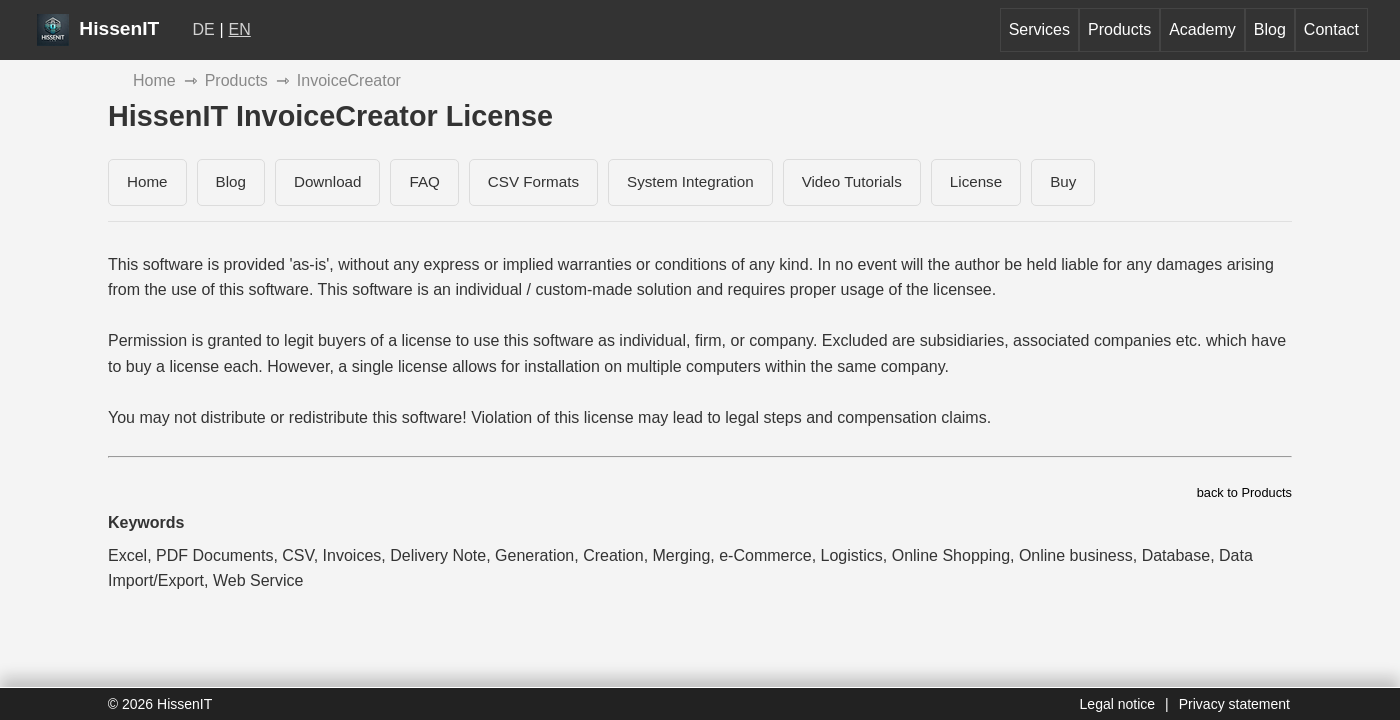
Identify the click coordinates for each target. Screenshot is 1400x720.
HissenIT (98, 28)
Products (1119, 29)
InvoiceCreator (349, 80)
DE (204, 29)
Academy (1202, 29)
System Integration (690, 181)
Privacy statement (1234, 704)
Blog (1270, 29)
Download (328, 181)
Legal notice (1118, 704)
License (976, 181)
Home (154, 80)
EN (240, 29)
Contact (1331, 29)
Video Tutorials (852, 181)
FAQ (424, 181)
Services (1039, 29)
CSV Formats (533, 181)
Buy (1063, 181)
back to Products (1244, 492)
